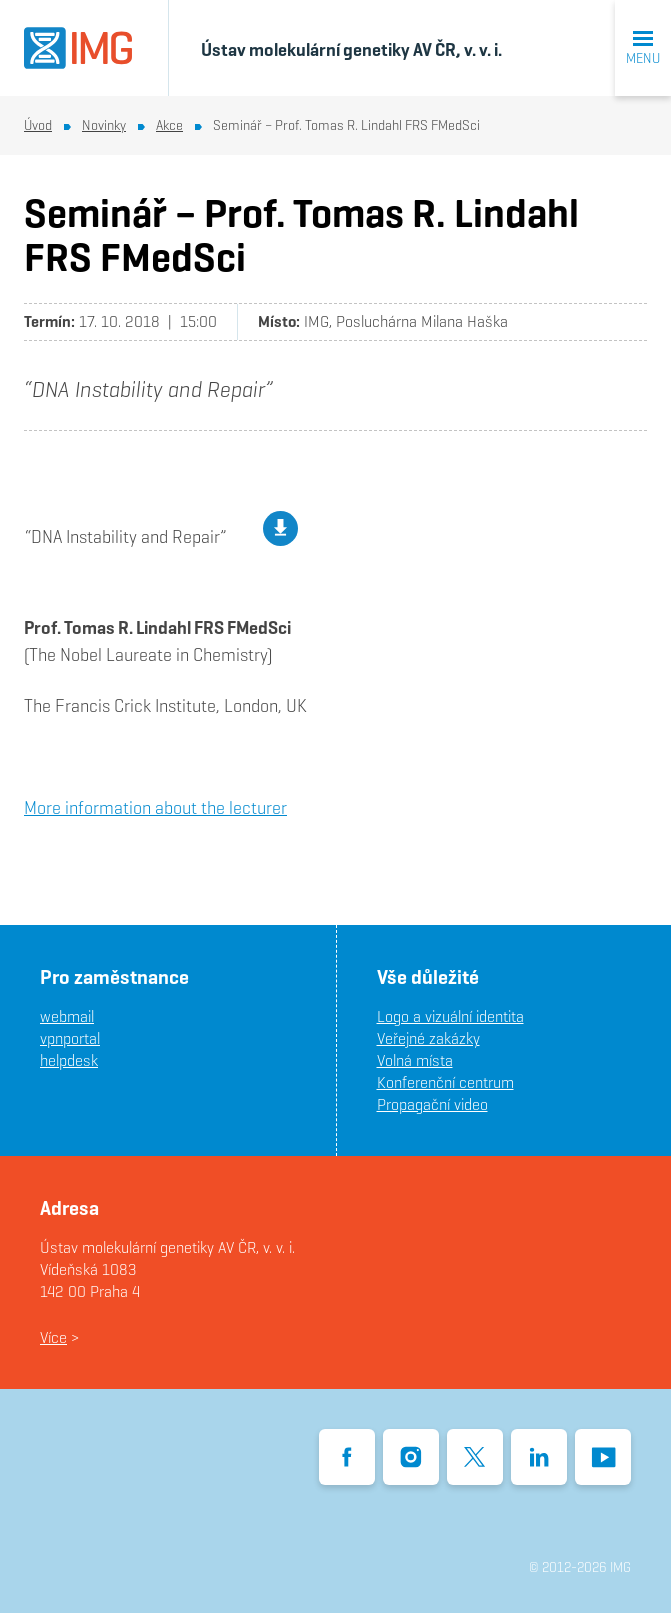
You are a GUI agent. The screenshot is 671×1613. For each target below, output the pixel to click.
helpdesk (69, 1060)
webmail (67, 1016)
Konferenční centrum (445, 1082)
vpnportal (70, 1038)
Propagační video (432, 1104)
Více (53, 1337)
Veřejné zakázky (428, 1038)
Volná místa (415, 1060)
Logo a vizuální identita (450, 1016)
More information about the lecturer (155, 807)
